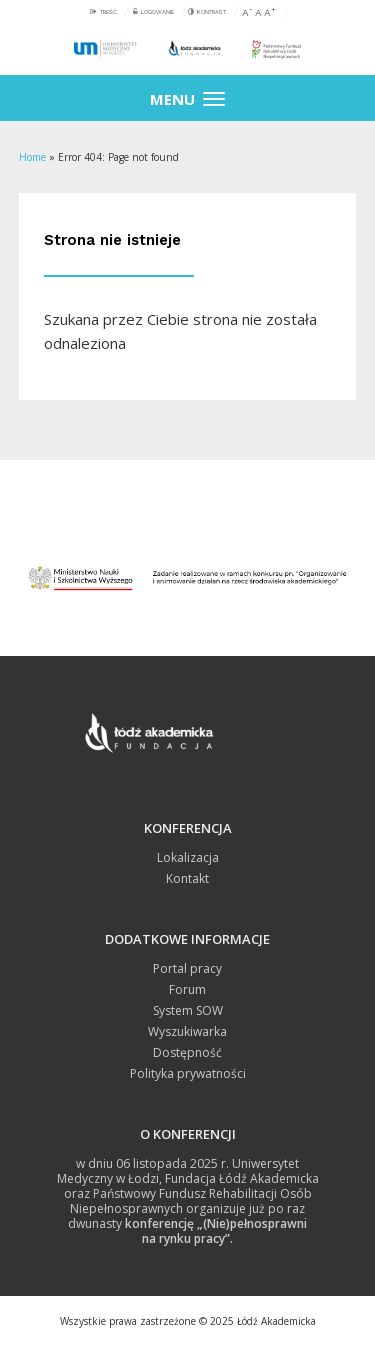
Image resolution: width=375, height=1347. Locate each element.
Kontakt (187, 878)
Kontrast (211, 11)
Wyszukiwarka (187, 1031)
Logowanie (157, 11)
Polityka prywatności (188, 1073)
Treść (108, 11)
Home (32, 157)
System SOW (188, 1010)
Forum (187, 989)
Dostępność (187, 1052)
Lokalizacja (188, 857)
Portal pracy (187, 968)
